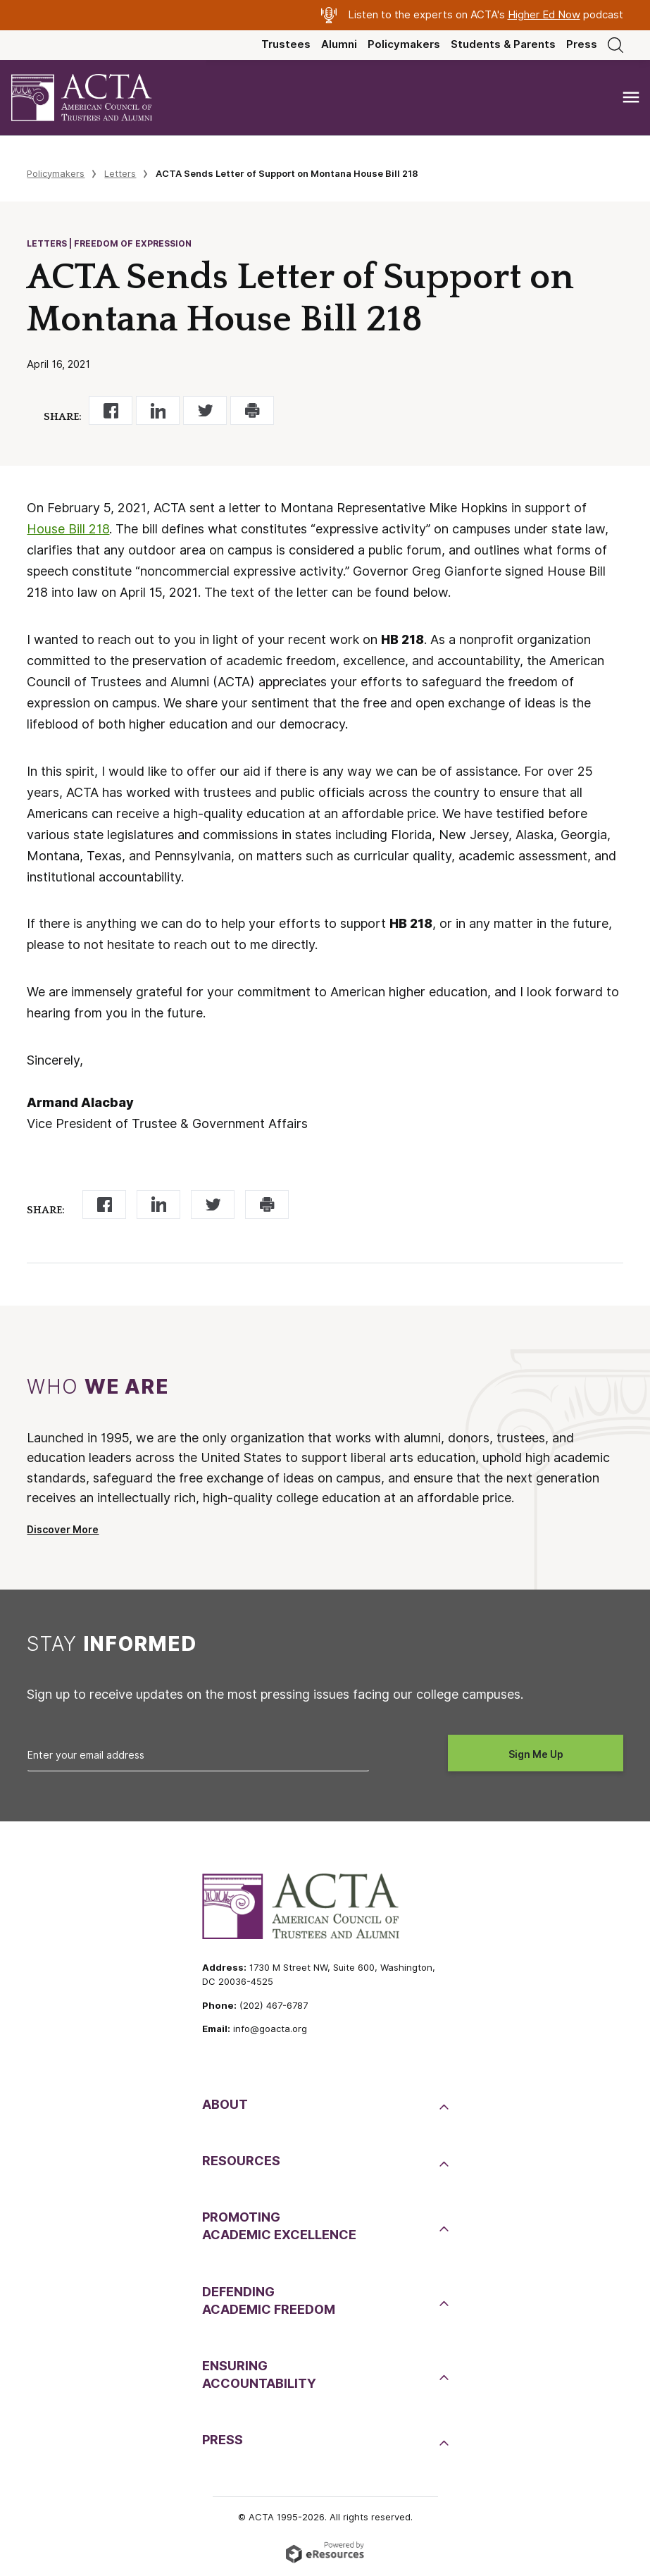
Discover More (63, 1529)
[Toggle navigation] (631, 97)
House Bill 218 (68, 528)
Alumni (339, 44)
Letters (120, 173)
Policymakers (404, 44)
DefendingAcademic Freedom (268, 2300)
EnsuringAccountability (259, 2374)
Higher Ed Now (544, 14)
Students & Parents (503, 44)
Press (581, 44)
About (225, 2104)
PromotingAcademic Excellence (279, 2226)
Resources (241, 2160)
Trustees (286, 44)
